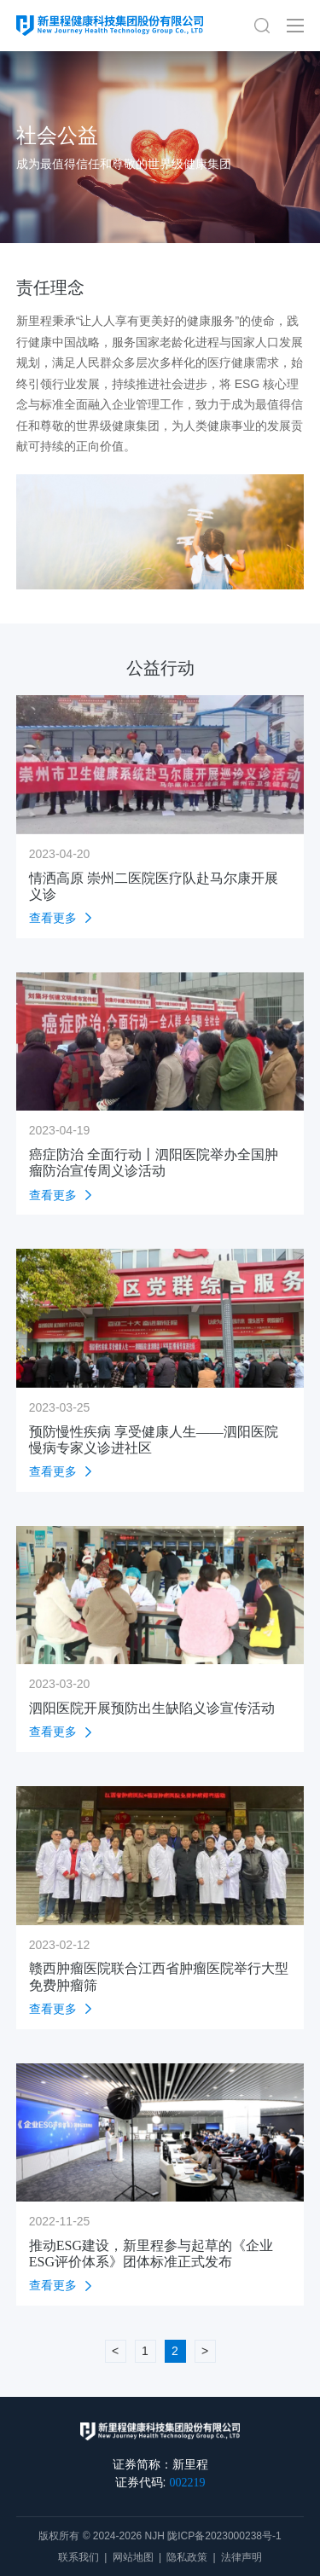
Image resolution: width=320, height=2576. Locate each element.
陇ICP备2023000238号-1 (224, 2536)
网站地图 (133, 2557)
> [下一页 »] (204, 2351)
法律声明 (241, 2557)
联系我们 (78, 2557)
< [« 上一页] (115, 2351)
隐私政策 (186, 2557)
